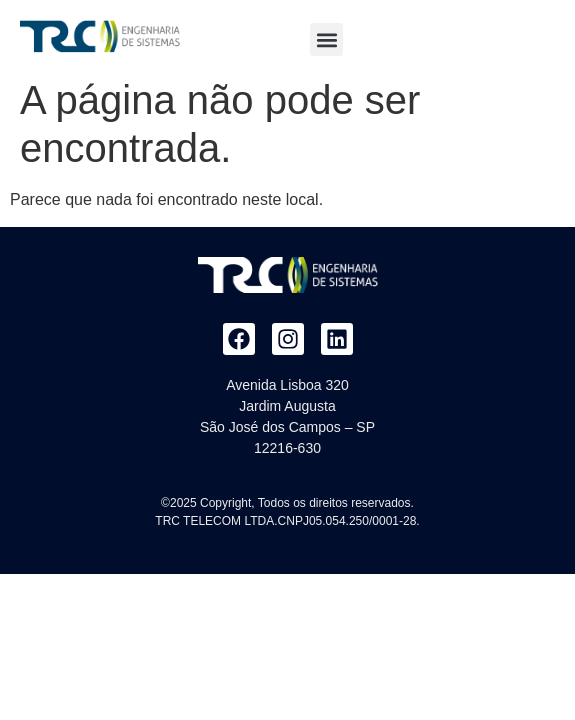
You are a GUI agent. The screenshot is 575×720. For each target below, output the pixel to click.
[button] (326, 39)
